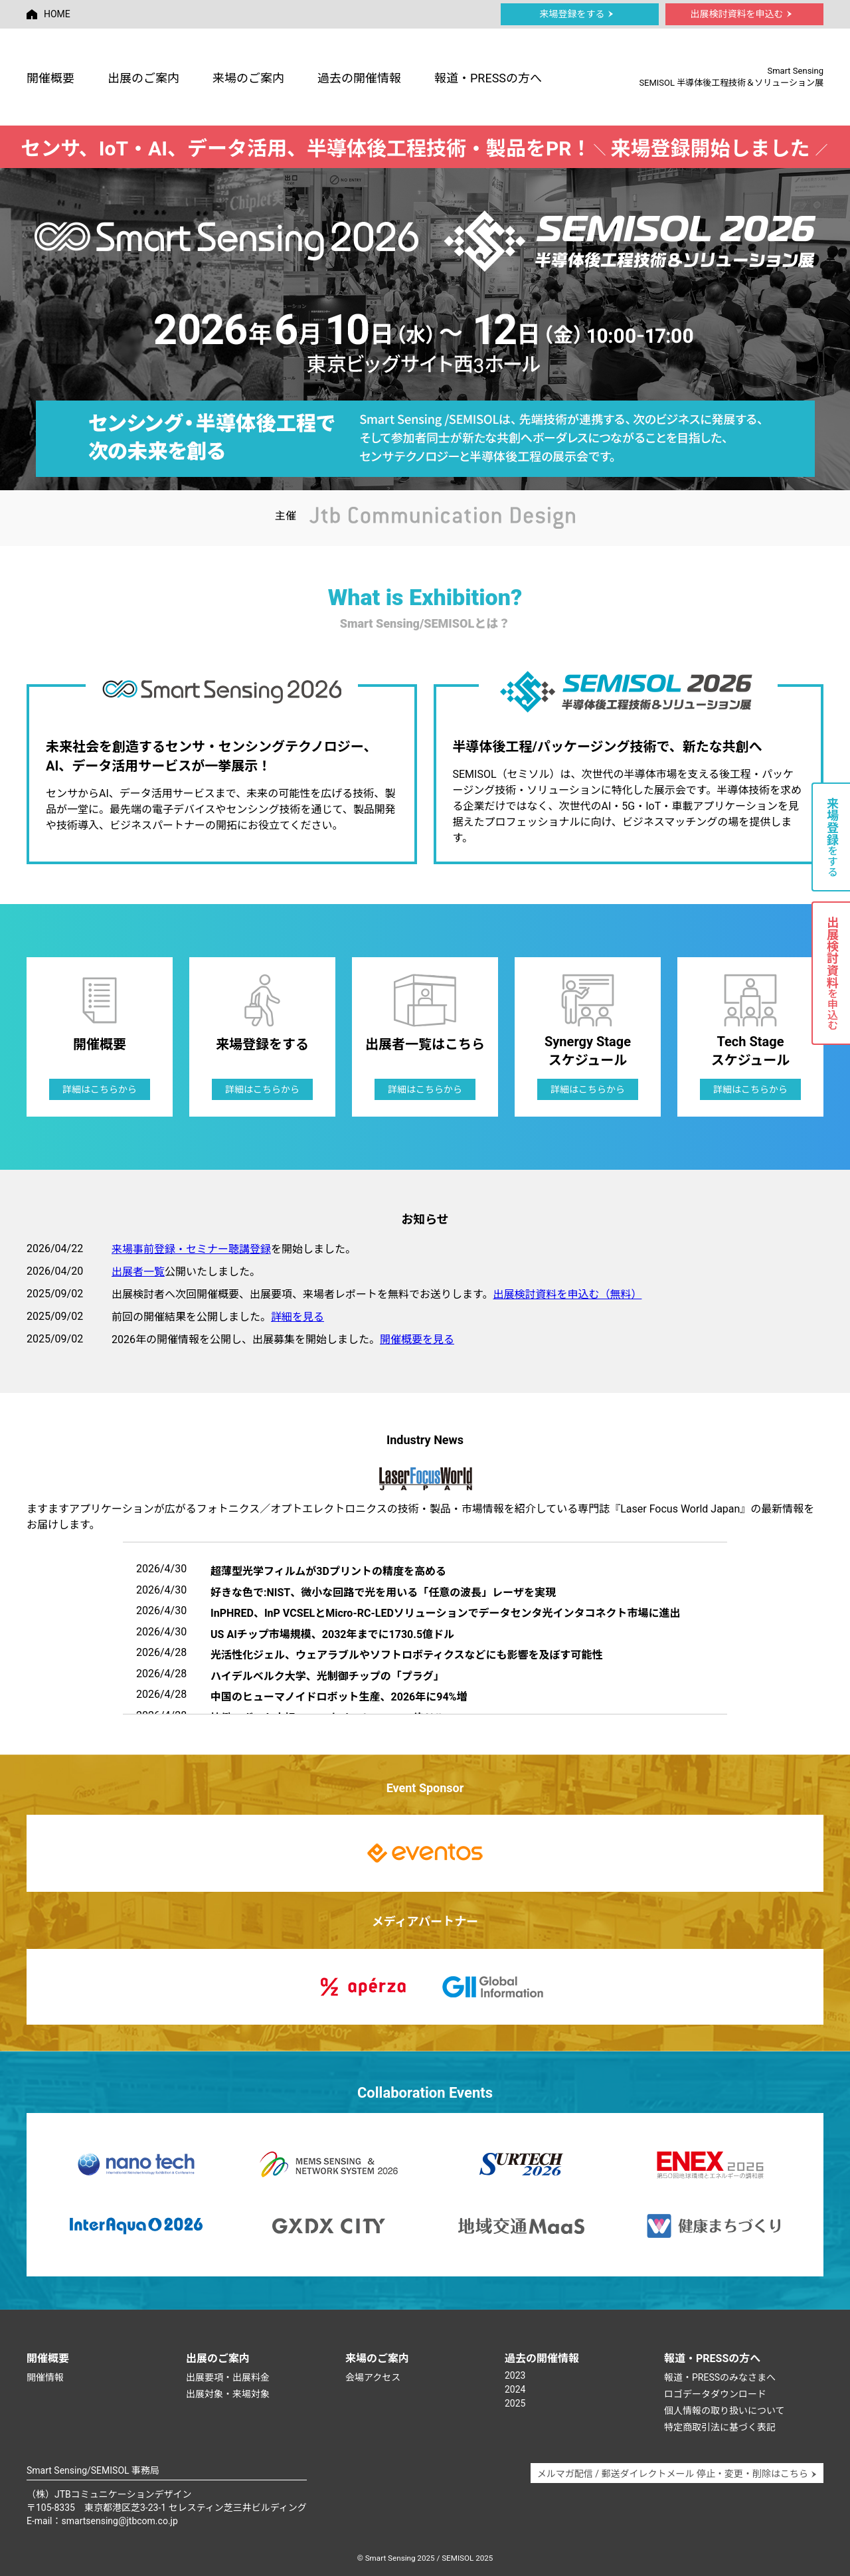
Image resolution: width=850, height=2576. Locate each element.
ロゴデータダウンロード (715, 2394)
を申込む (832, 973)
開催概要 (50, 78)
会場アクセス (372, 2377)
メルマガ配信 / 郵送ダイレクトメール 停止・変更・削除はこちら (677, 2473)
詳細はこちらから (99, 1089)
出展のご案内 (143, 78)
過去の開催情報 (359, 78)
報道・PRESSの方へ (488, 78)
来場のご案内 (248, 78)
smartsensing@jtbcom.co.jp (120, 2521)
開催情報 (45, 2377)
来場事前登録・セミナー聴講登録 (191, 1249)
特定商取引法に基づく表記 (720, 2427)
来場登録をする (577, 14)
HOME (48, 14)
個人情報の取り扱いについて (724, 2410)
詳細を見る (297, 1317)
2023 (515, 2375)
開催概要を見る (417, 1339)
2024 (515, 2389)
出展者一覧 (138, 1271)
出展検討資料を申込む (741, 14)
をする (832, 837)
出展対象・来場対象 (228, 2394)
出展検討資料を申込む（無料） (567, 1294)
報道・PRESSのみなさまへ (720, 2377)
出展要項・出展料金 (228, 2377)
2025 (515, 2403)
